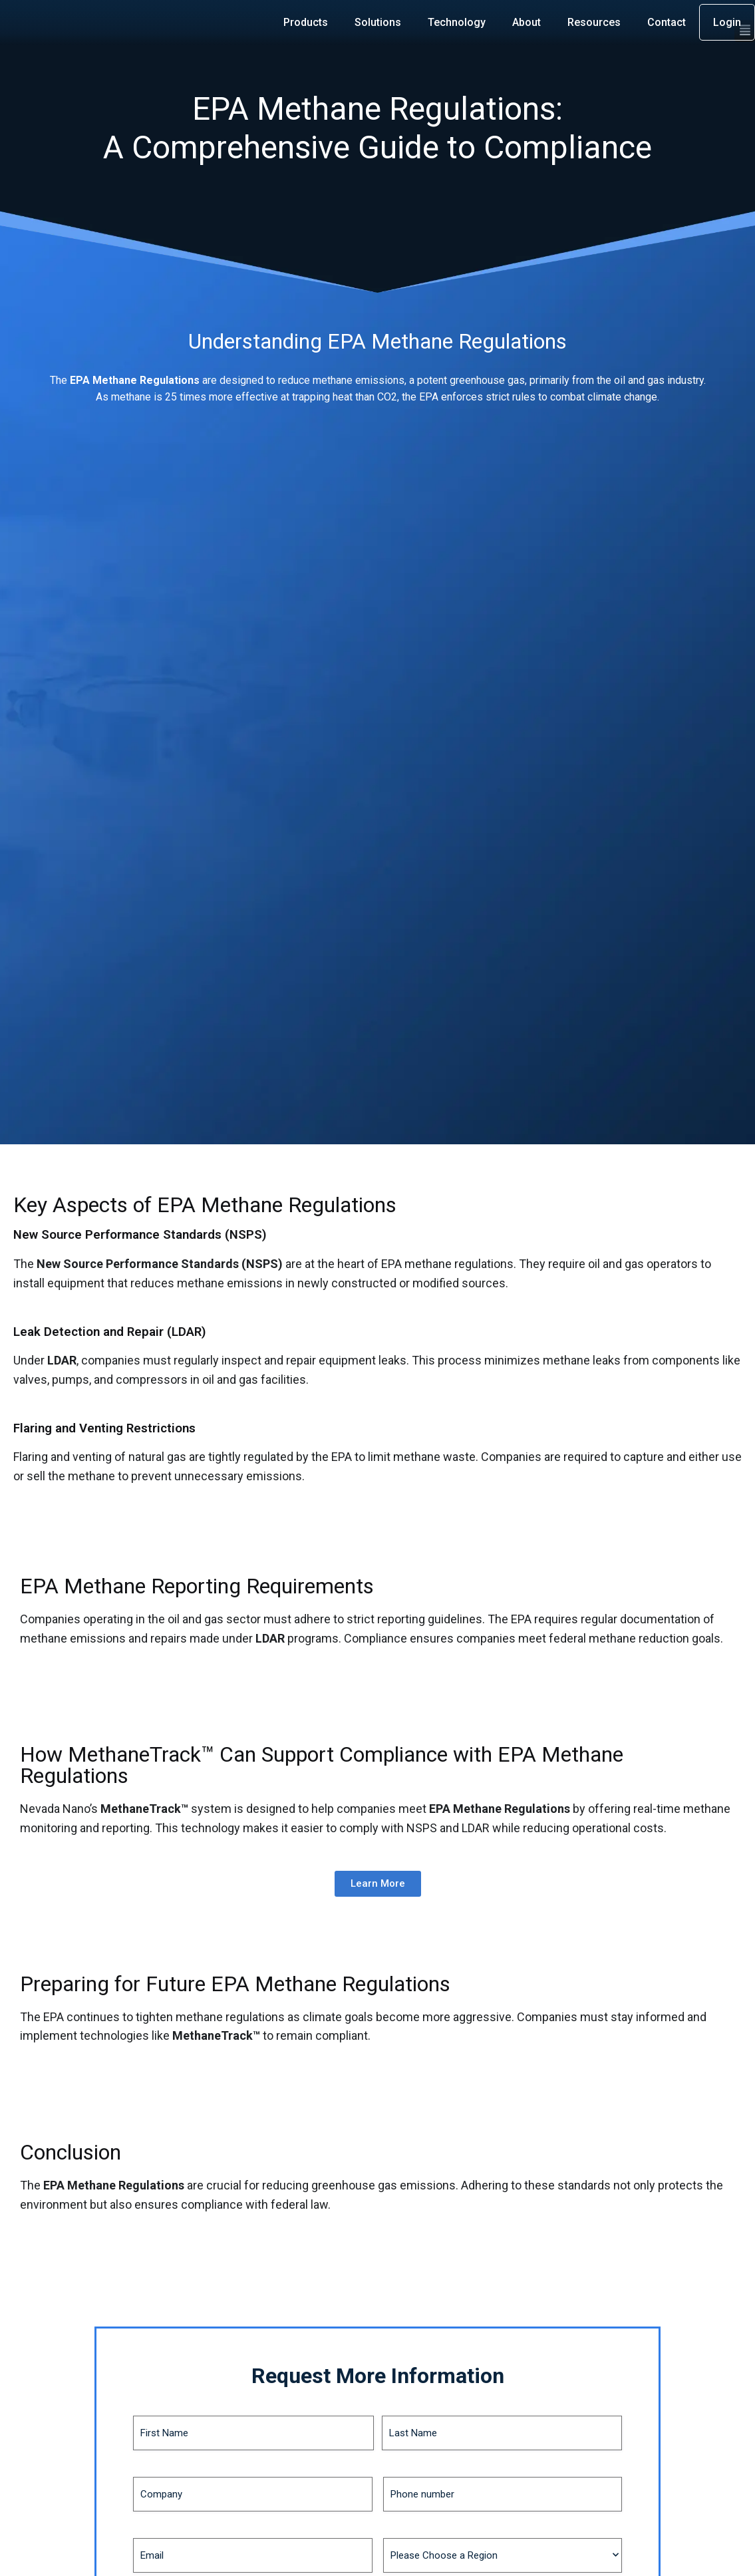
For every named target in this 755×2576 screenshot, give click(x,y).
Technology (457, 22)
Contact (666, 22)
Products (305, 22)
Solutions (378, 22)
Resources (594, 22)
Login (727, 22)
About (526, 22)
